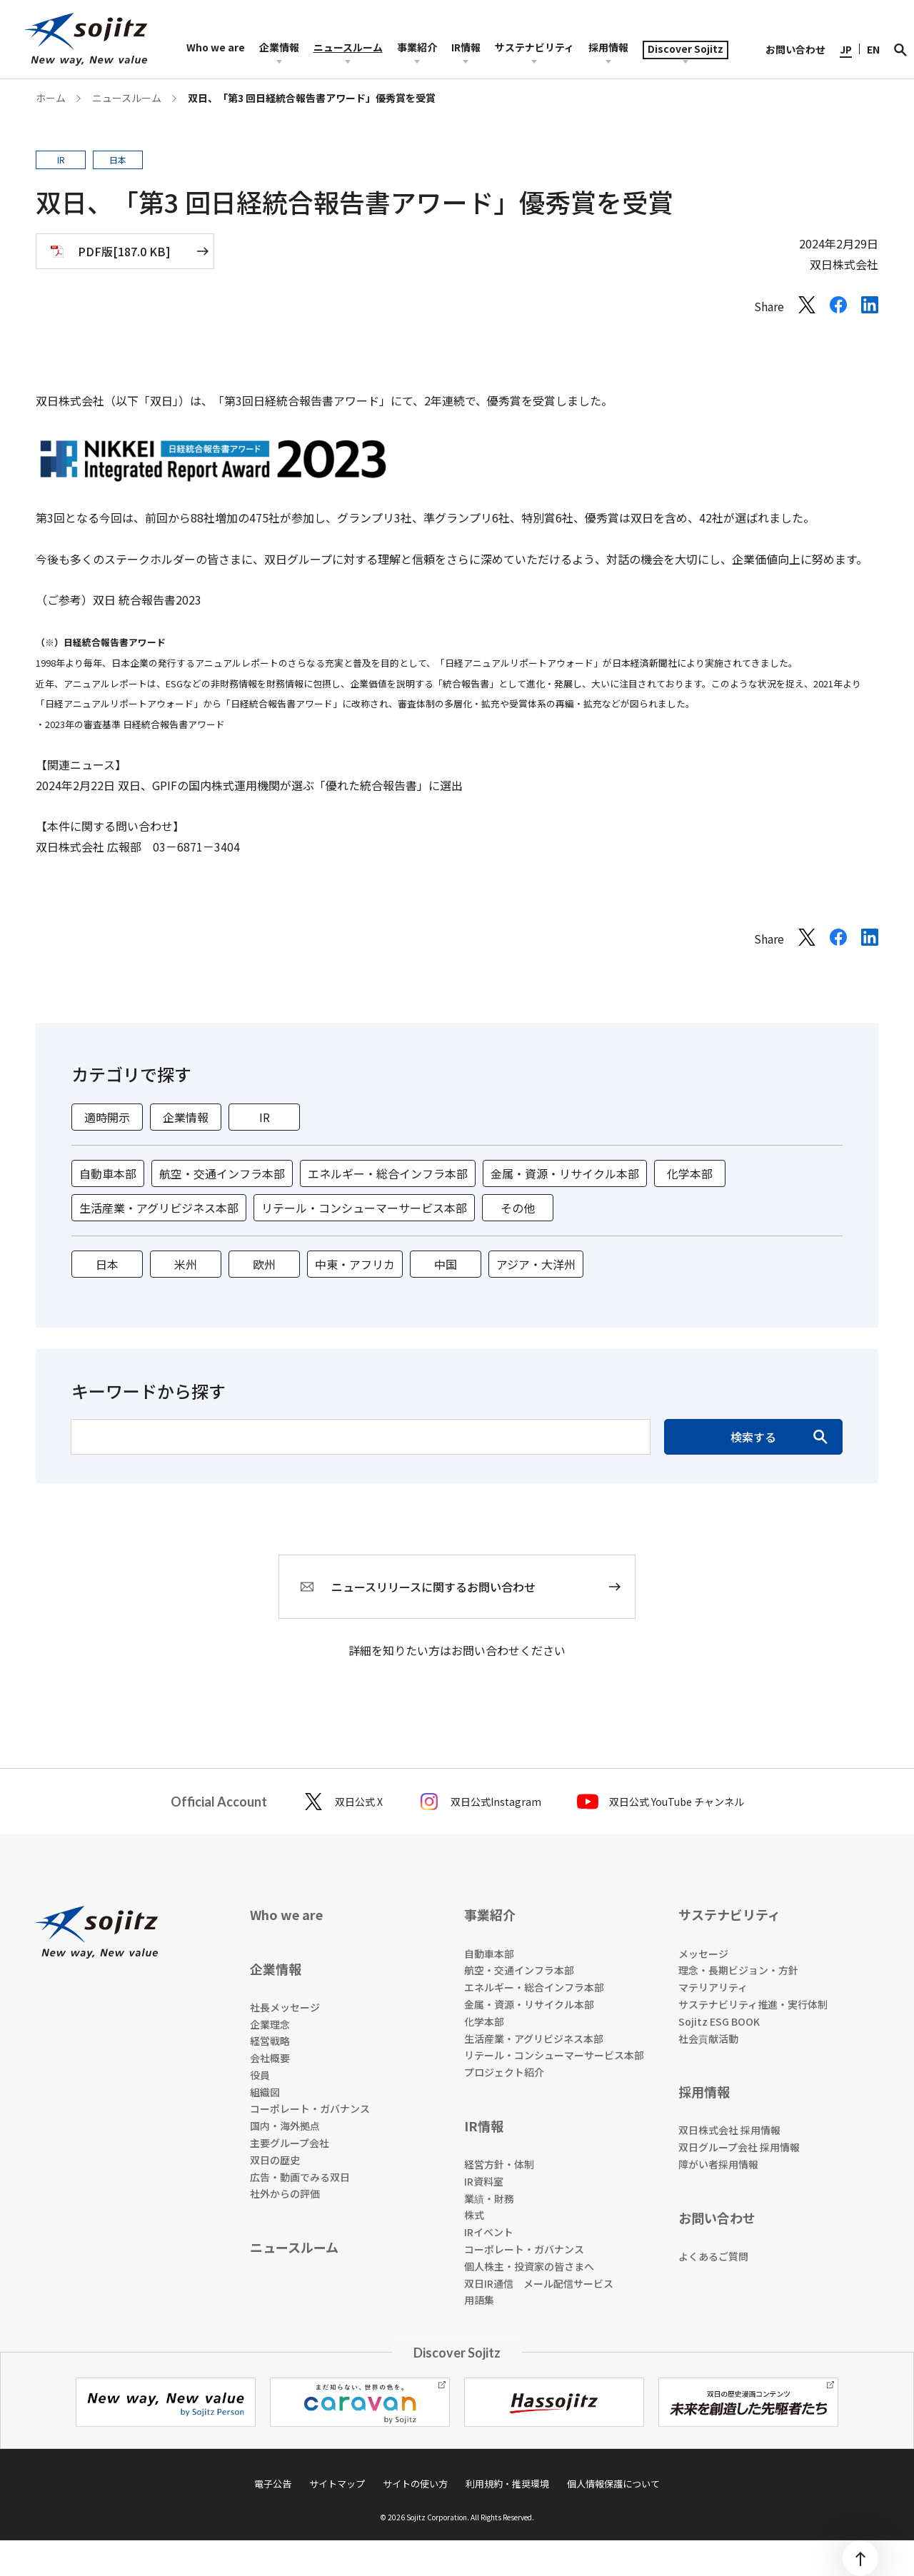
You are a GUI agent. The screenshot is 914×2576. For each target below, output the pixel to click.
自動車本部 (107, 1173)
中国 (445, 1264)
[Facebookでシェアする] (838, 308)
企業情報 (186, 1117)
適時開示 (107, 1117)
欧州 (264, 1264)
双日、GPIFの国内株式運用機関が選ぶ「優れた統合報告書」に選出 (290, 785)
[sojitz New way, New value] (85, 39)
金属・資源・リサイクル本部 (565, 1173)
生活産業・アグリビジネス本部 (158, 1207)
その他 (518, 1207)
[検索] (900, 49)
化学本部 (690, 1173)
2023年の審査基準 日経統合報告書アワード (135, 724)
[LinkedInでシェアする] (869, 308)
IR (264, 1117)
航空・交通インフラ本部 (222, 1173)
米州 (185, 1264)
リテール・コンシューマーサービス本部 (364, 1207)
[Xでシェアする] (806, 308)
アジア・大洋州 (536, 1264)
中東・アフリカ (355, 1264)
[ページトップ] (860, 2558)
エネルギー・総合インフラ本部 (388, 1173)
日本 (107, 1264)
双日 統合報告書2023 (147, 599)
